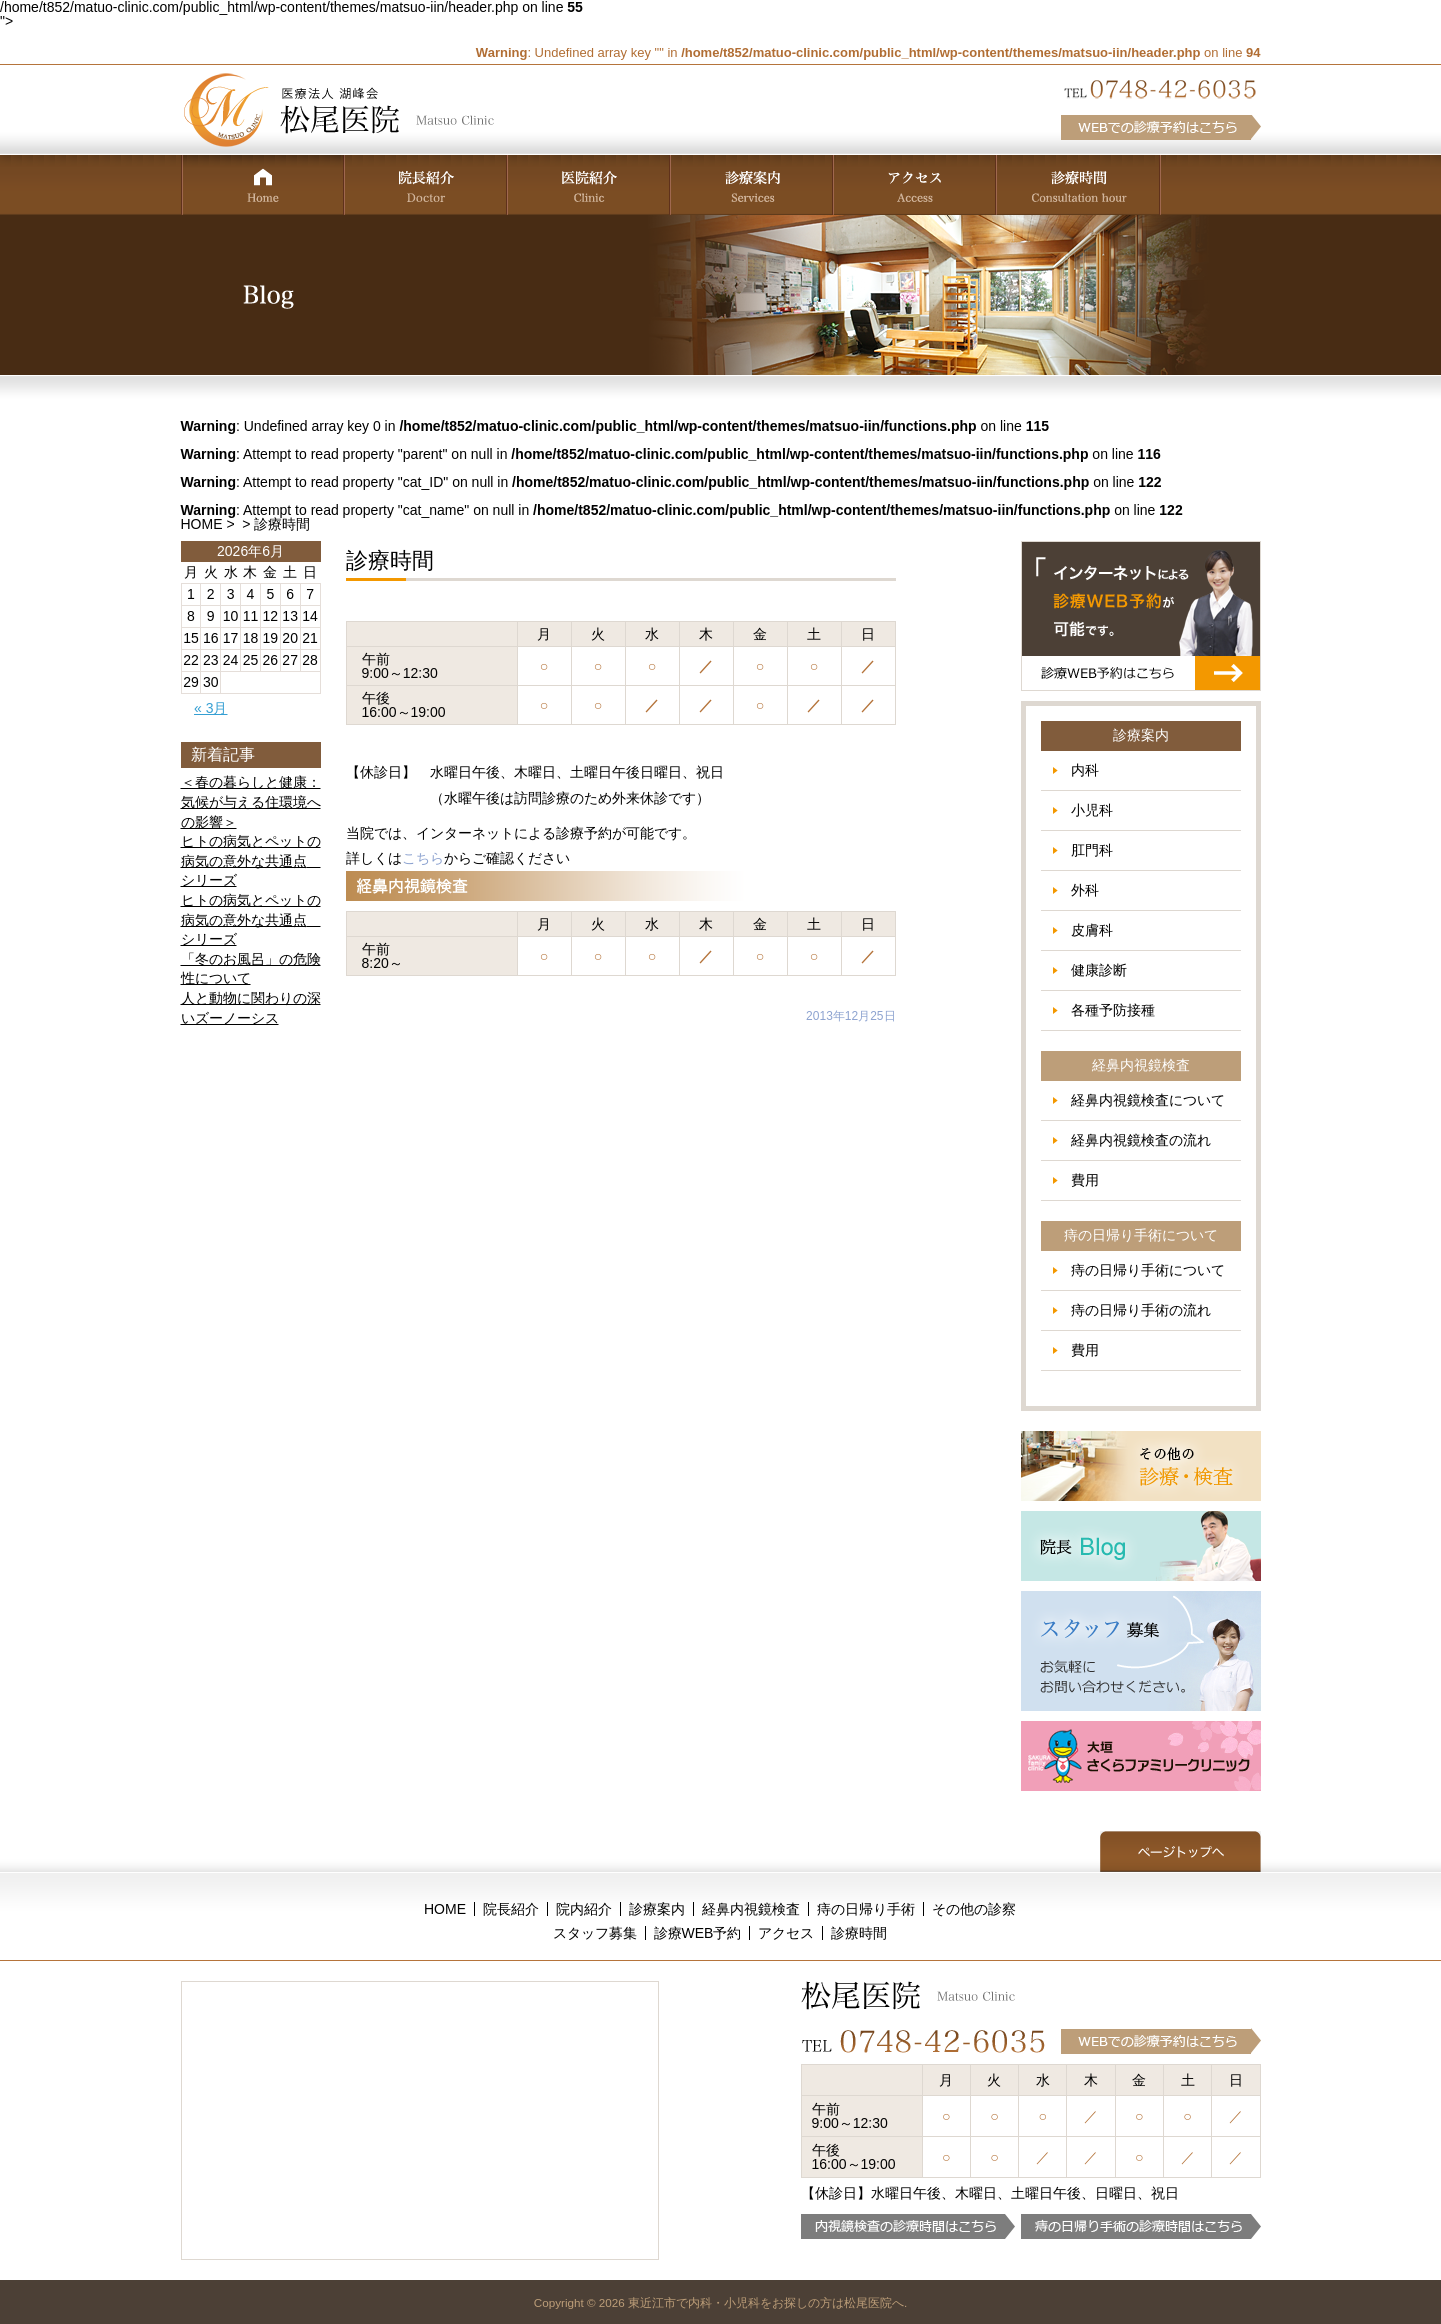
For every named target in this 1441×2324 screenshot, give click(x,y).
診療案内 (657, 1909)
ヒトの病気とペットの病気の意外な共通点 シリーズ (251, 860)
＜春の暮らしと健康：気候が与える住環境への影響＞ (251, 801)
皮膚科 (1092, 930)
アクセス (786, 1933)
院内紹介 (584, 1909)
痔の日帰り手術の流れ (1141, 1310)
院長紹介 (511, 1909)
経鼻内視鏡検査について (1148, 1100)
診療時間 (859, 1933)
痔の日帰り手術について (1148, 1270)
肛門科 (1092, 850)
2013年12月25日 (850, 1016)
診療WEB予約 (698, 1933)
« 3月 (210, 708)
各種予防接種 (1113, 1010)
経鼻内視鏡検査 (751, 1909)
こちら (423, 858)
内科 (1085, 770)
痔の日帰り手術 (866, 1909)
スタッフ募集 (595, 1933)
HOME (202, 524)
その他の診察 (974, 1909)
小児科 (1092, 810)
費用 (1085, 1180)
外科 (1085, 890)
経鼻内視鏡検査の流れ (1141, 1140)
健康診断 (1099, 970)
